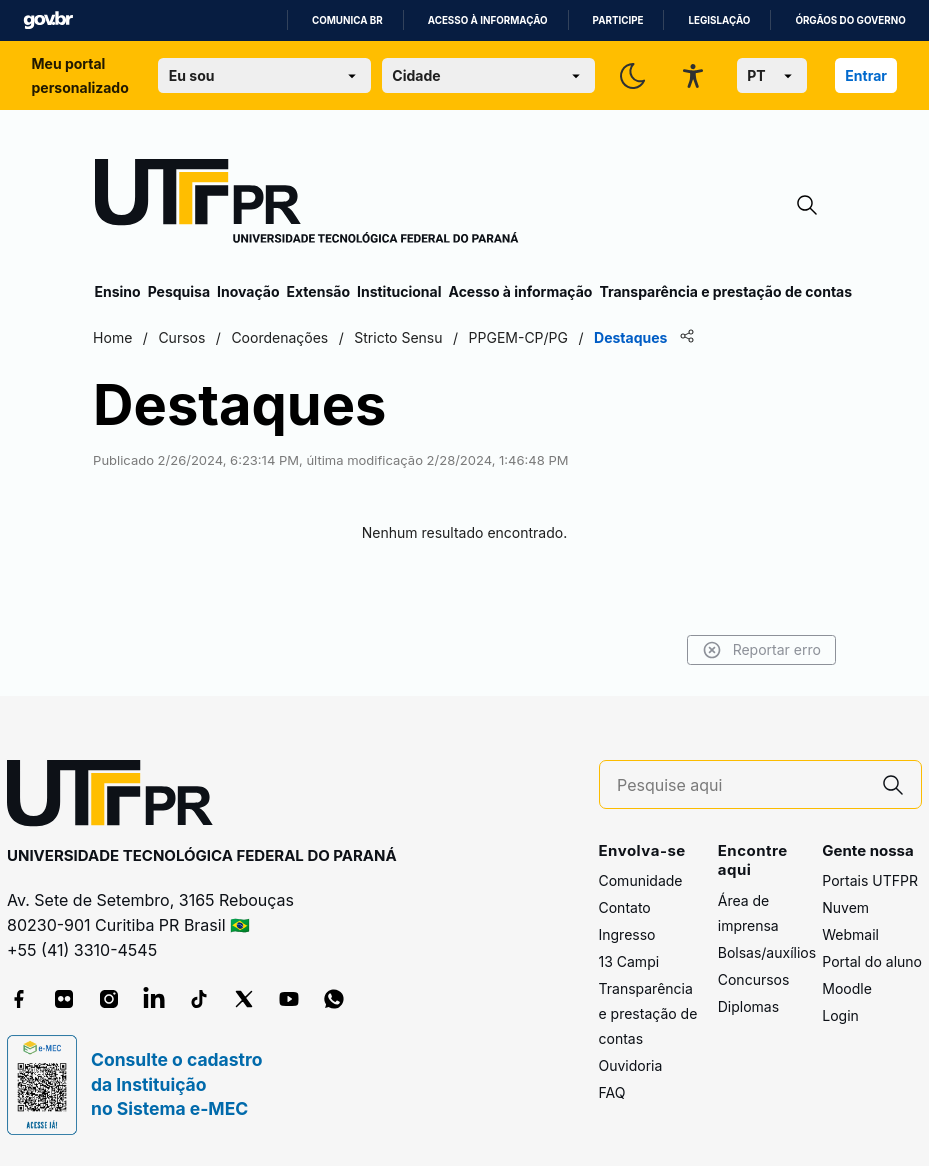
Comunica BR (347, 20)
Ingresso (627, 934)
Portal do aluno (872, 961)
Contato (625, 907)
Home (114, 337)
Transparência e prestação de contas (725, 291)
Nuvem (845, 907)
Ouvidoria (631, 1065)
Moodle (847, 988)
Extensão (318, 291)
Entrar (866, 75)
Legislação (719, 20)
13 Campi (629, 961)
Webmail (850, 934)
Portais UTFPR (870, 880)
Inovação (248, 291)
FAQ (612, 1092)
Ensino (118, 291)
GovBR (48, 20)
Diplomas (748, 1006)
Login (840, 1015)
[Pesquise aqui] (741, 785)
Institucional (399, 291)
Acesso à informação (488, 20)
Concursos (754, 979)
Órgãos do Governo (850, 20)
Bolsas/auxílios (767, 952)
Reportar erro (760, 650)
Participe (618, 20)
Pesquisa (179, 291)
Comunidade (641, 880)
